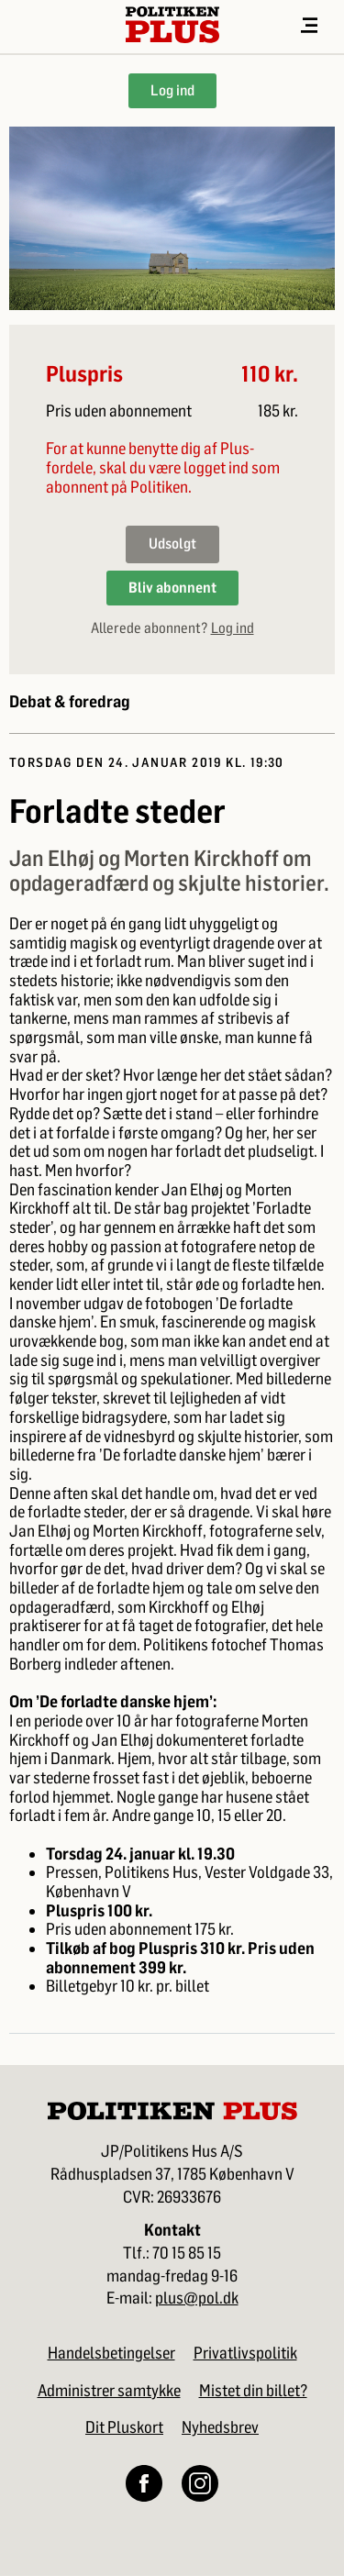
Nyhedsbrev (220, 2427)
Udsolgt (172, 543)
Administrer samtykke (109, 2391)
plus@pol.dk (197, 2298)
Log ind (172, 90)
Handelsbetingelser (111, 2353)
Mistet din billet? (253, 2391)
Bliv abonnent (172, 587)
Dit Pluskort (124, 2427)
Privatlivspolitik (245, 2353)
